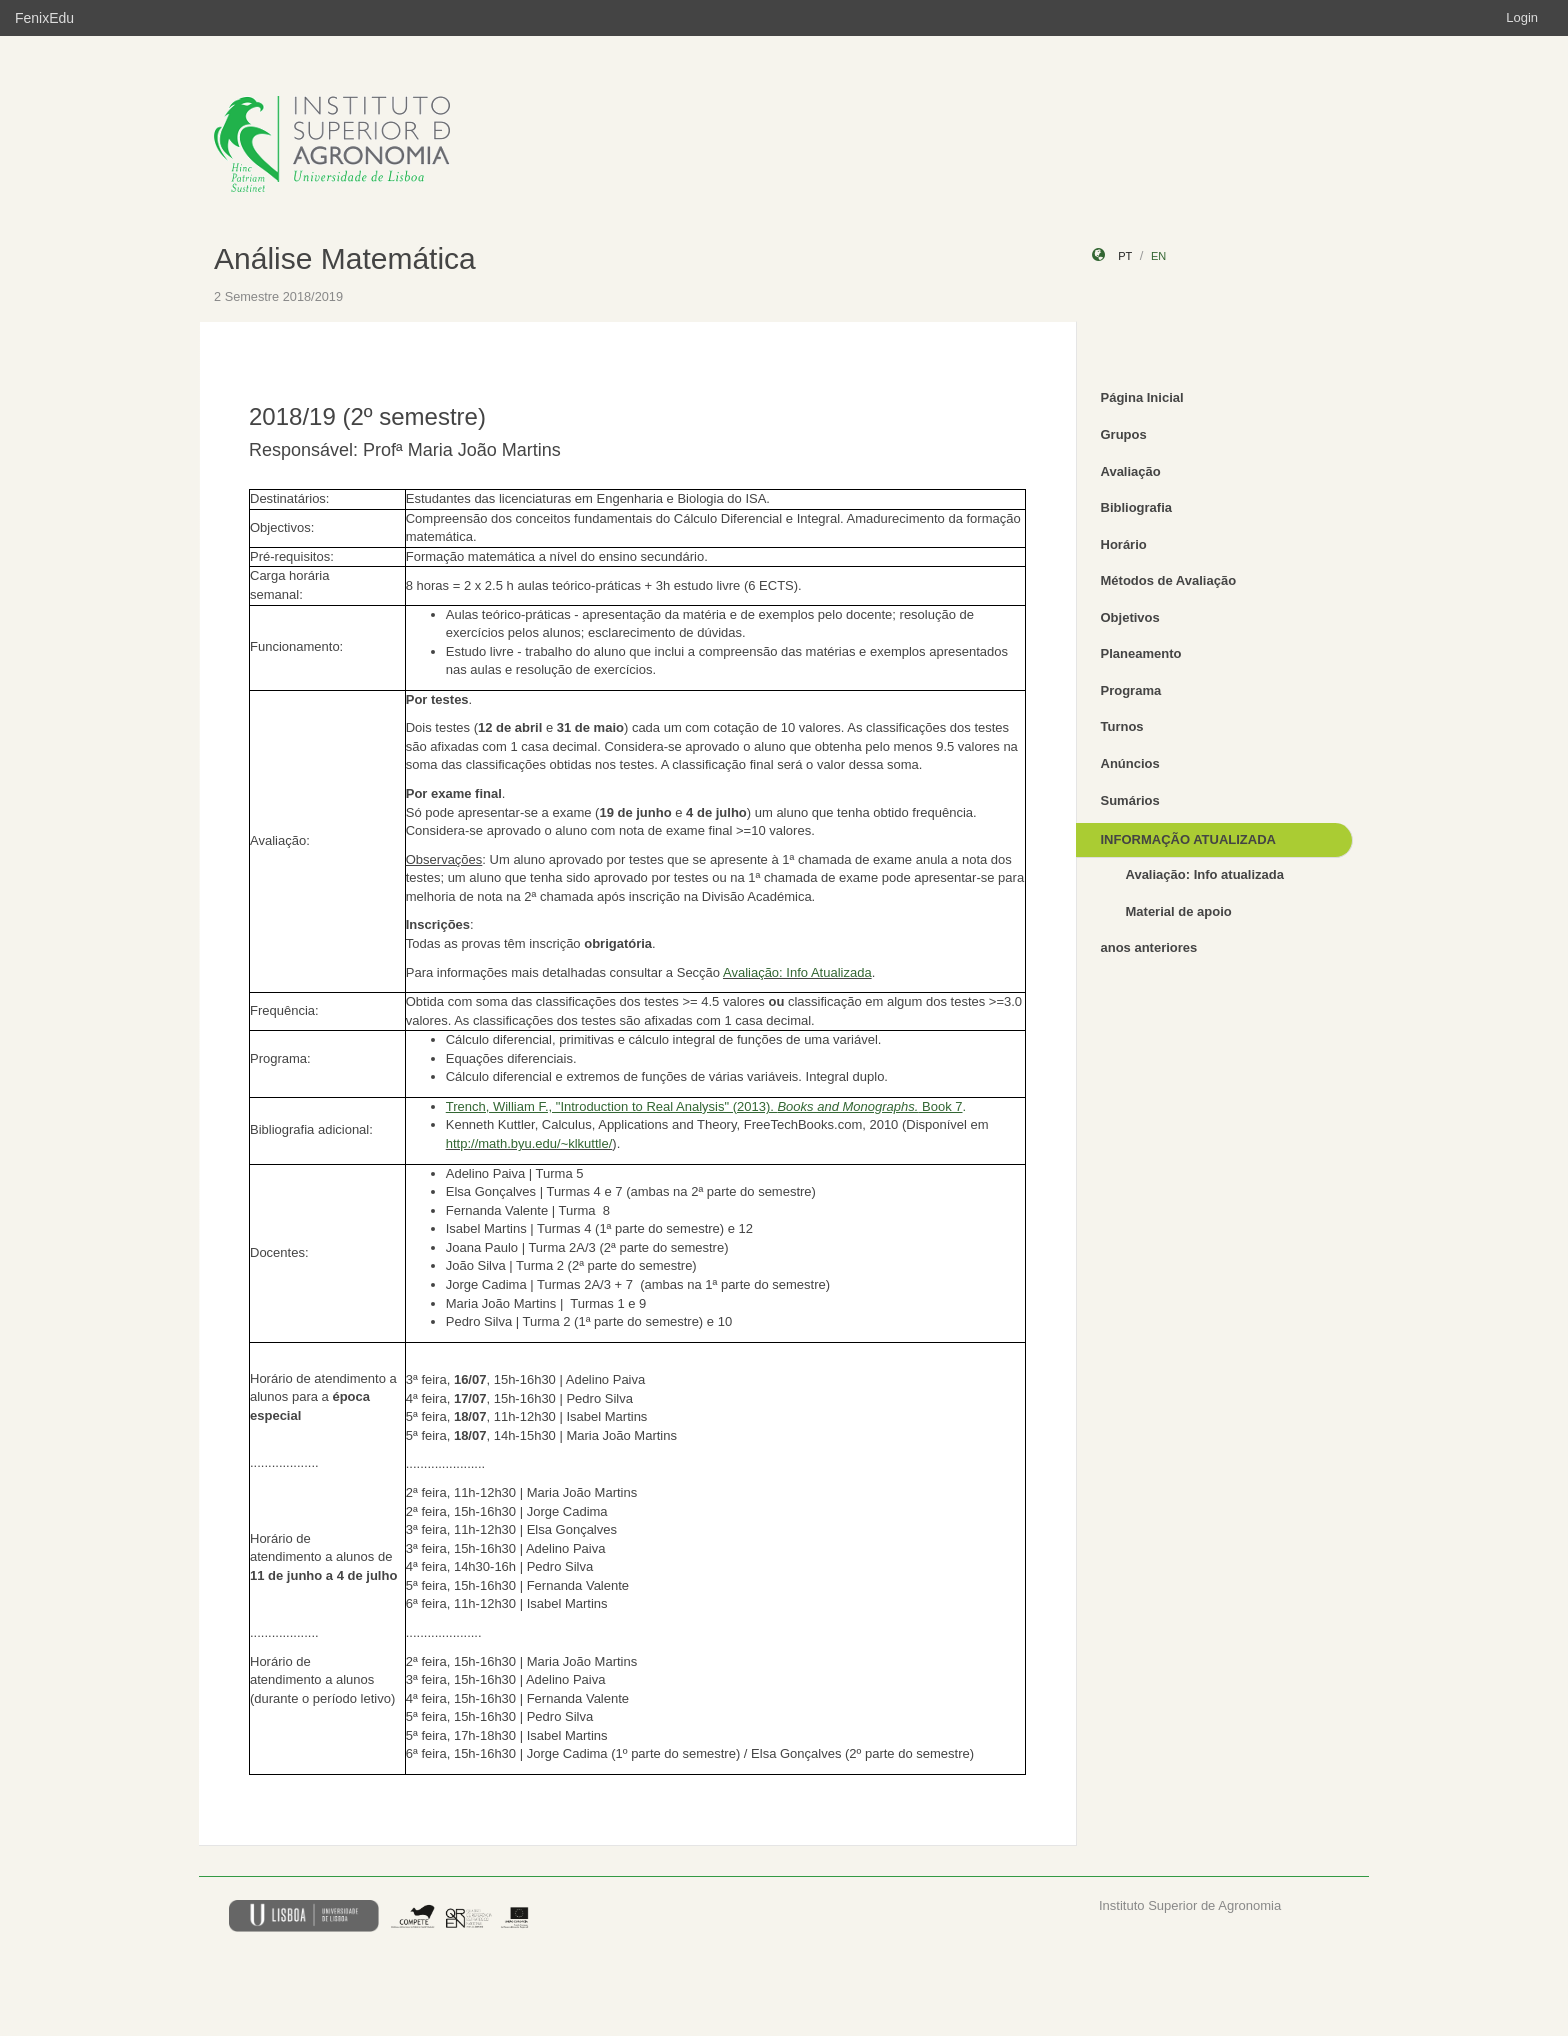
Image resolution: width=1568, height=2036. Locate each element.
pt (1125, 256)
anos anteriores (1149, 947)
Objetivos (1130, 617)
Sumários (1130, 800)
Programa (1131, 690)
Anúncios (1130, 763)
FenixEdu (44, 18)
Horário (1124, 544)
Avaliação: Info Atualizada (797, 972)
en (1158, 256)
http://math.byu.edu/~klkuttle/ (529, 1143)
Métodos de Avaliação (1169, 580)
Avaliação (1131, 471)
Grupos (1124, 434)
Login (1522, 17)
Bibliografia (1137, 507)
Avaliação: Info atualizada (1205, 874)
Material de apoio (1179, 911)
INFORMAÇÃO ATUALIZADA (1188, 839)
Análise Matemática (345, 258)
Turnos (1122, 726)
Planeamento (1141, 653)
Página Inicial (1142, 397)
